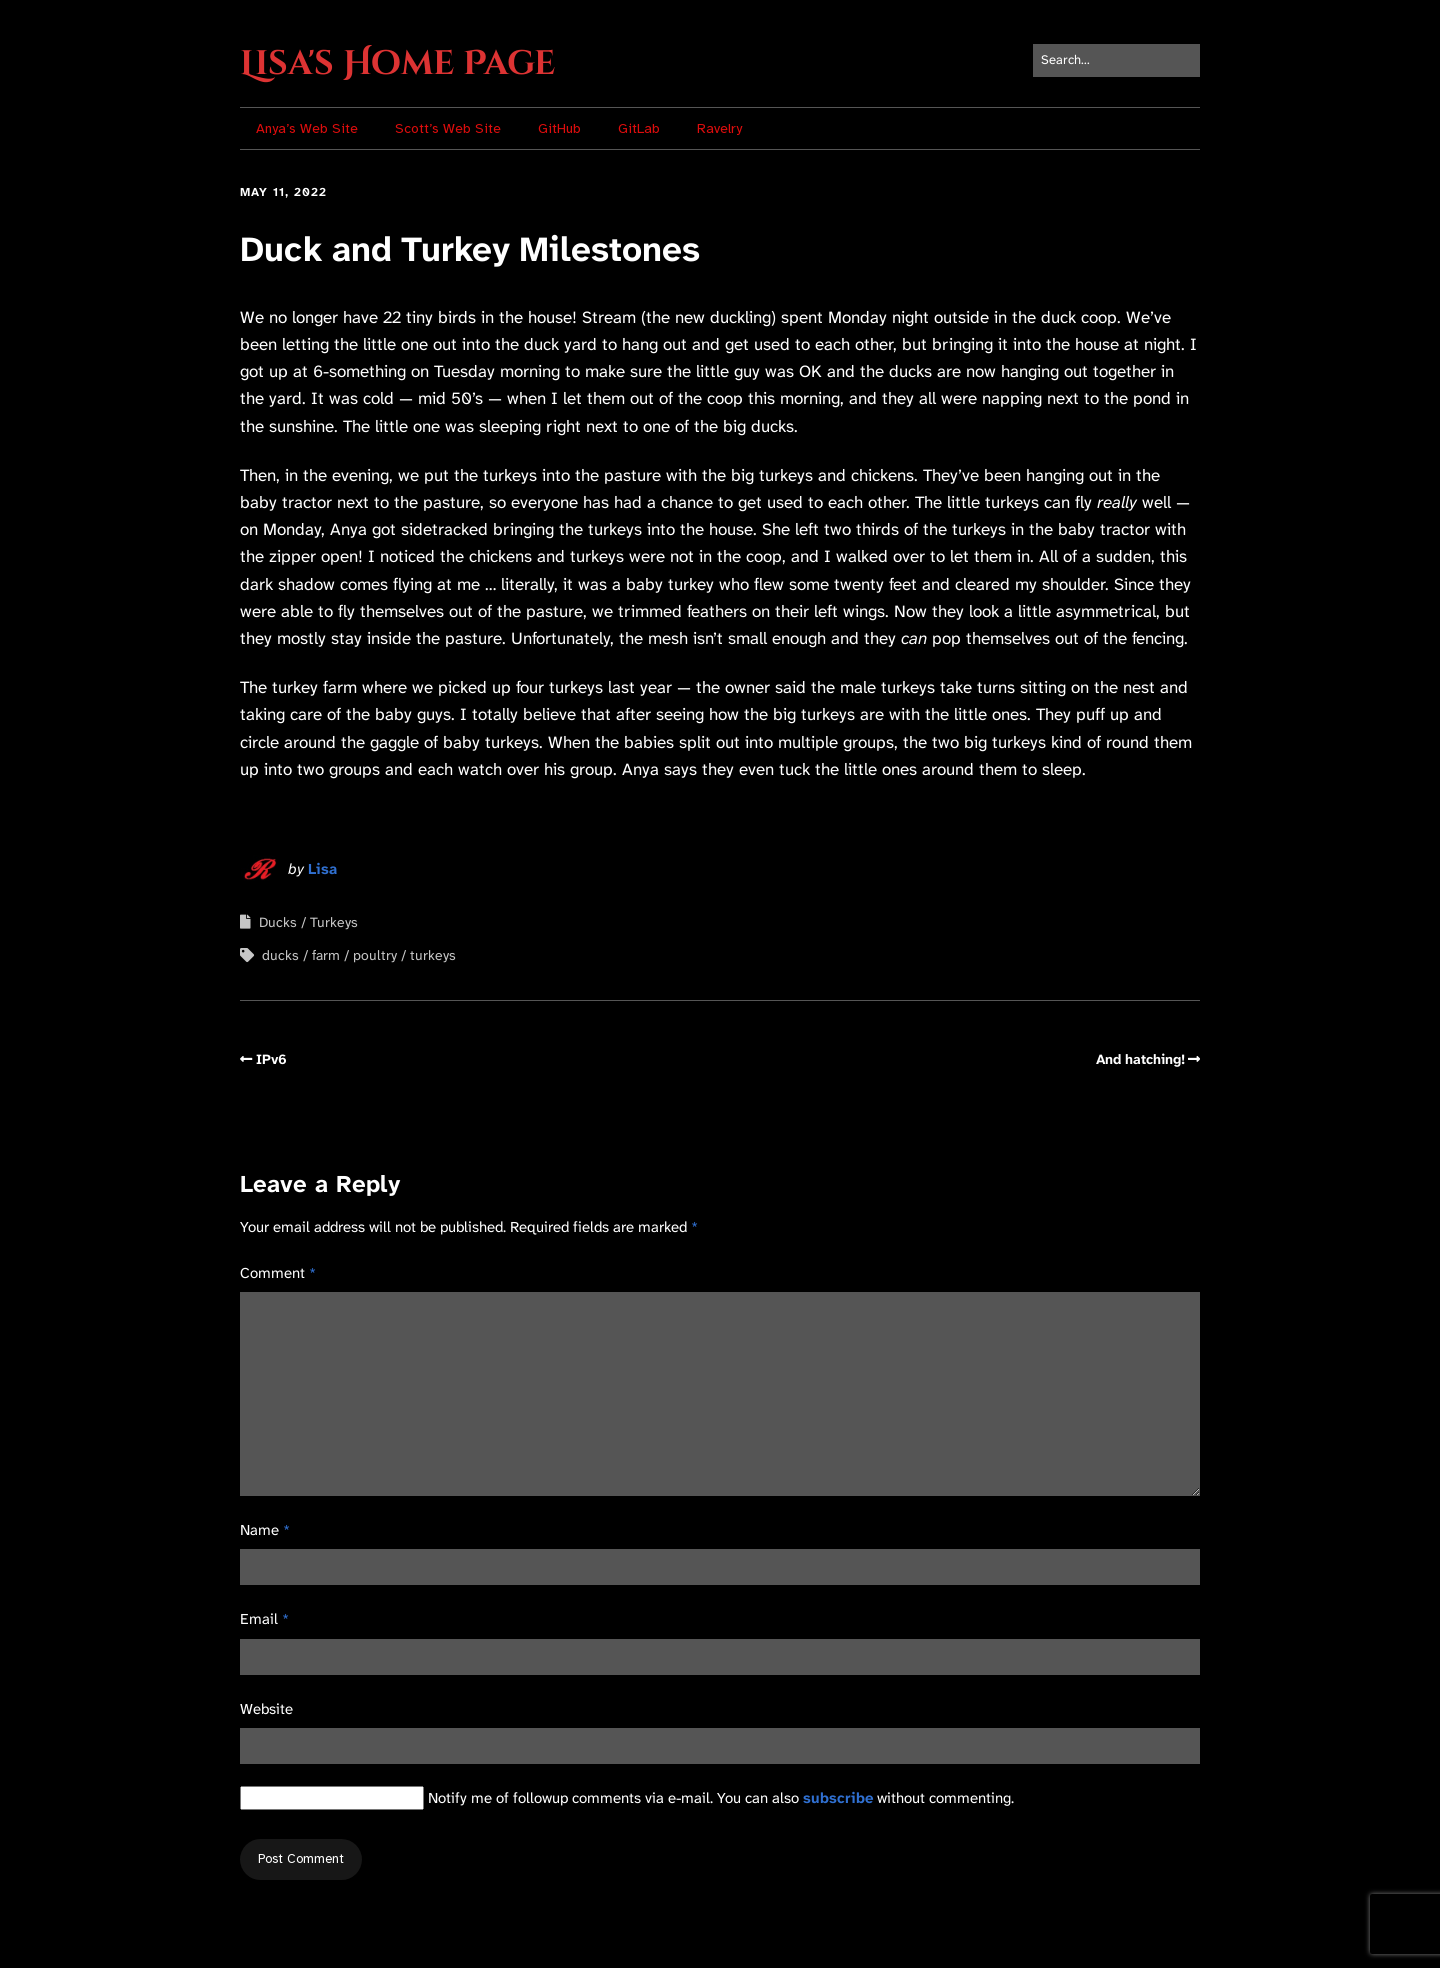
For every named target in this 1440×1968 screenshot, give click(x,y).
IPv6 (271, 1059)
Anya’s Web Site (307, 128)
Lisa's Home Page (397, 64)
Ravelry (719, 128)
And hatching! (1140, 1059)
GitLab (639, 128)
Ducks (278, 922)
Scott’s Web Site (448, 128)
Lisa (322, 869)
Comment (278, 1273)
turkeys (433, 955)
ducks (280, 955)
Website (266, 1709)
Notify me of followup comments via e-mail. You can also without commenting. (627, 1798)
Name (265, 1530)
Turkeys (334, 922)
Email (264, 1619)
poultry (375, 955)
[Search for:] (1116, 60)
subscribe (838, 1798)
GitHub (559, 128)
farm (326, 955)
